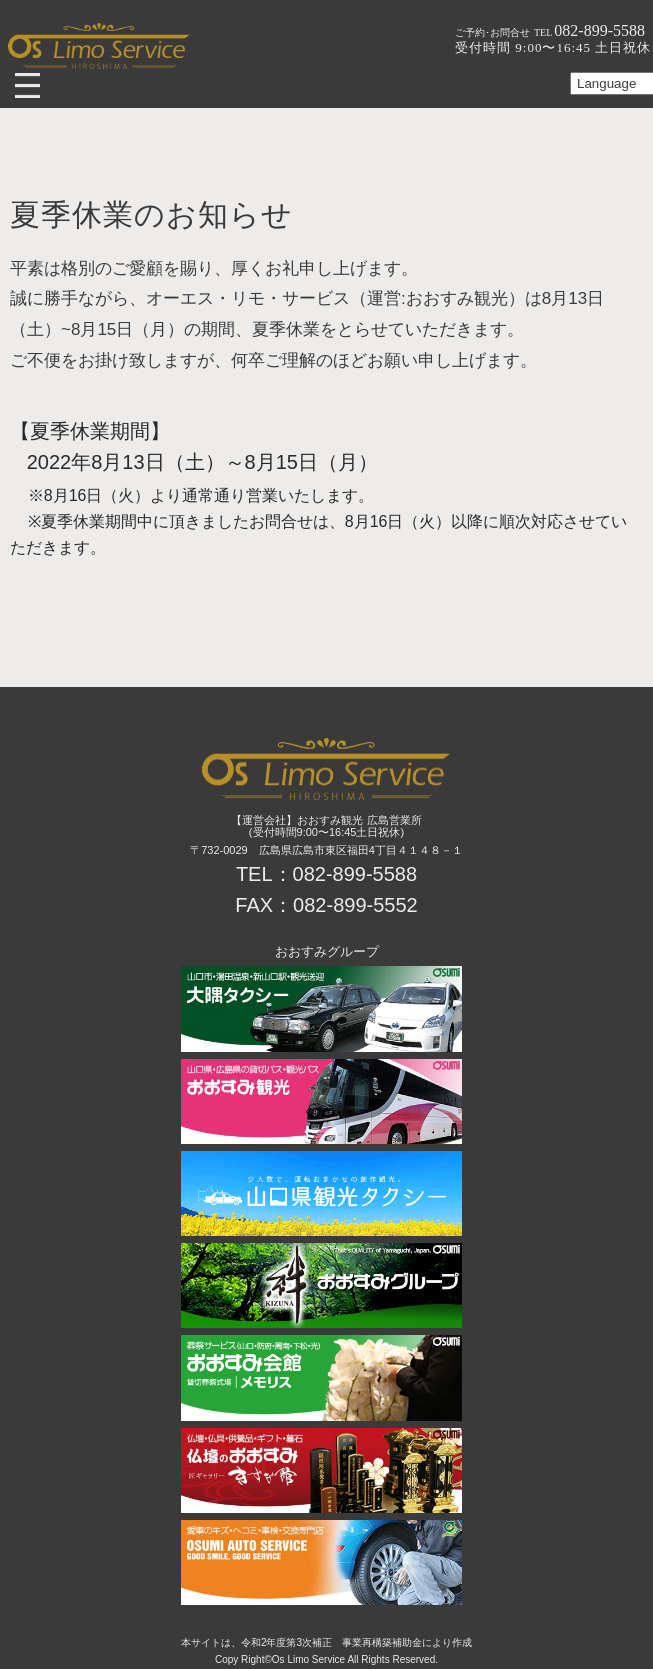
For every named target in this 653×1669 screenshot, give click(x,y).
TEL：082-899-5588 (326, 874)
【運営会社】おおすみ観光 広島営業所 (326, 820)
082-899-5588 (589, 30)
